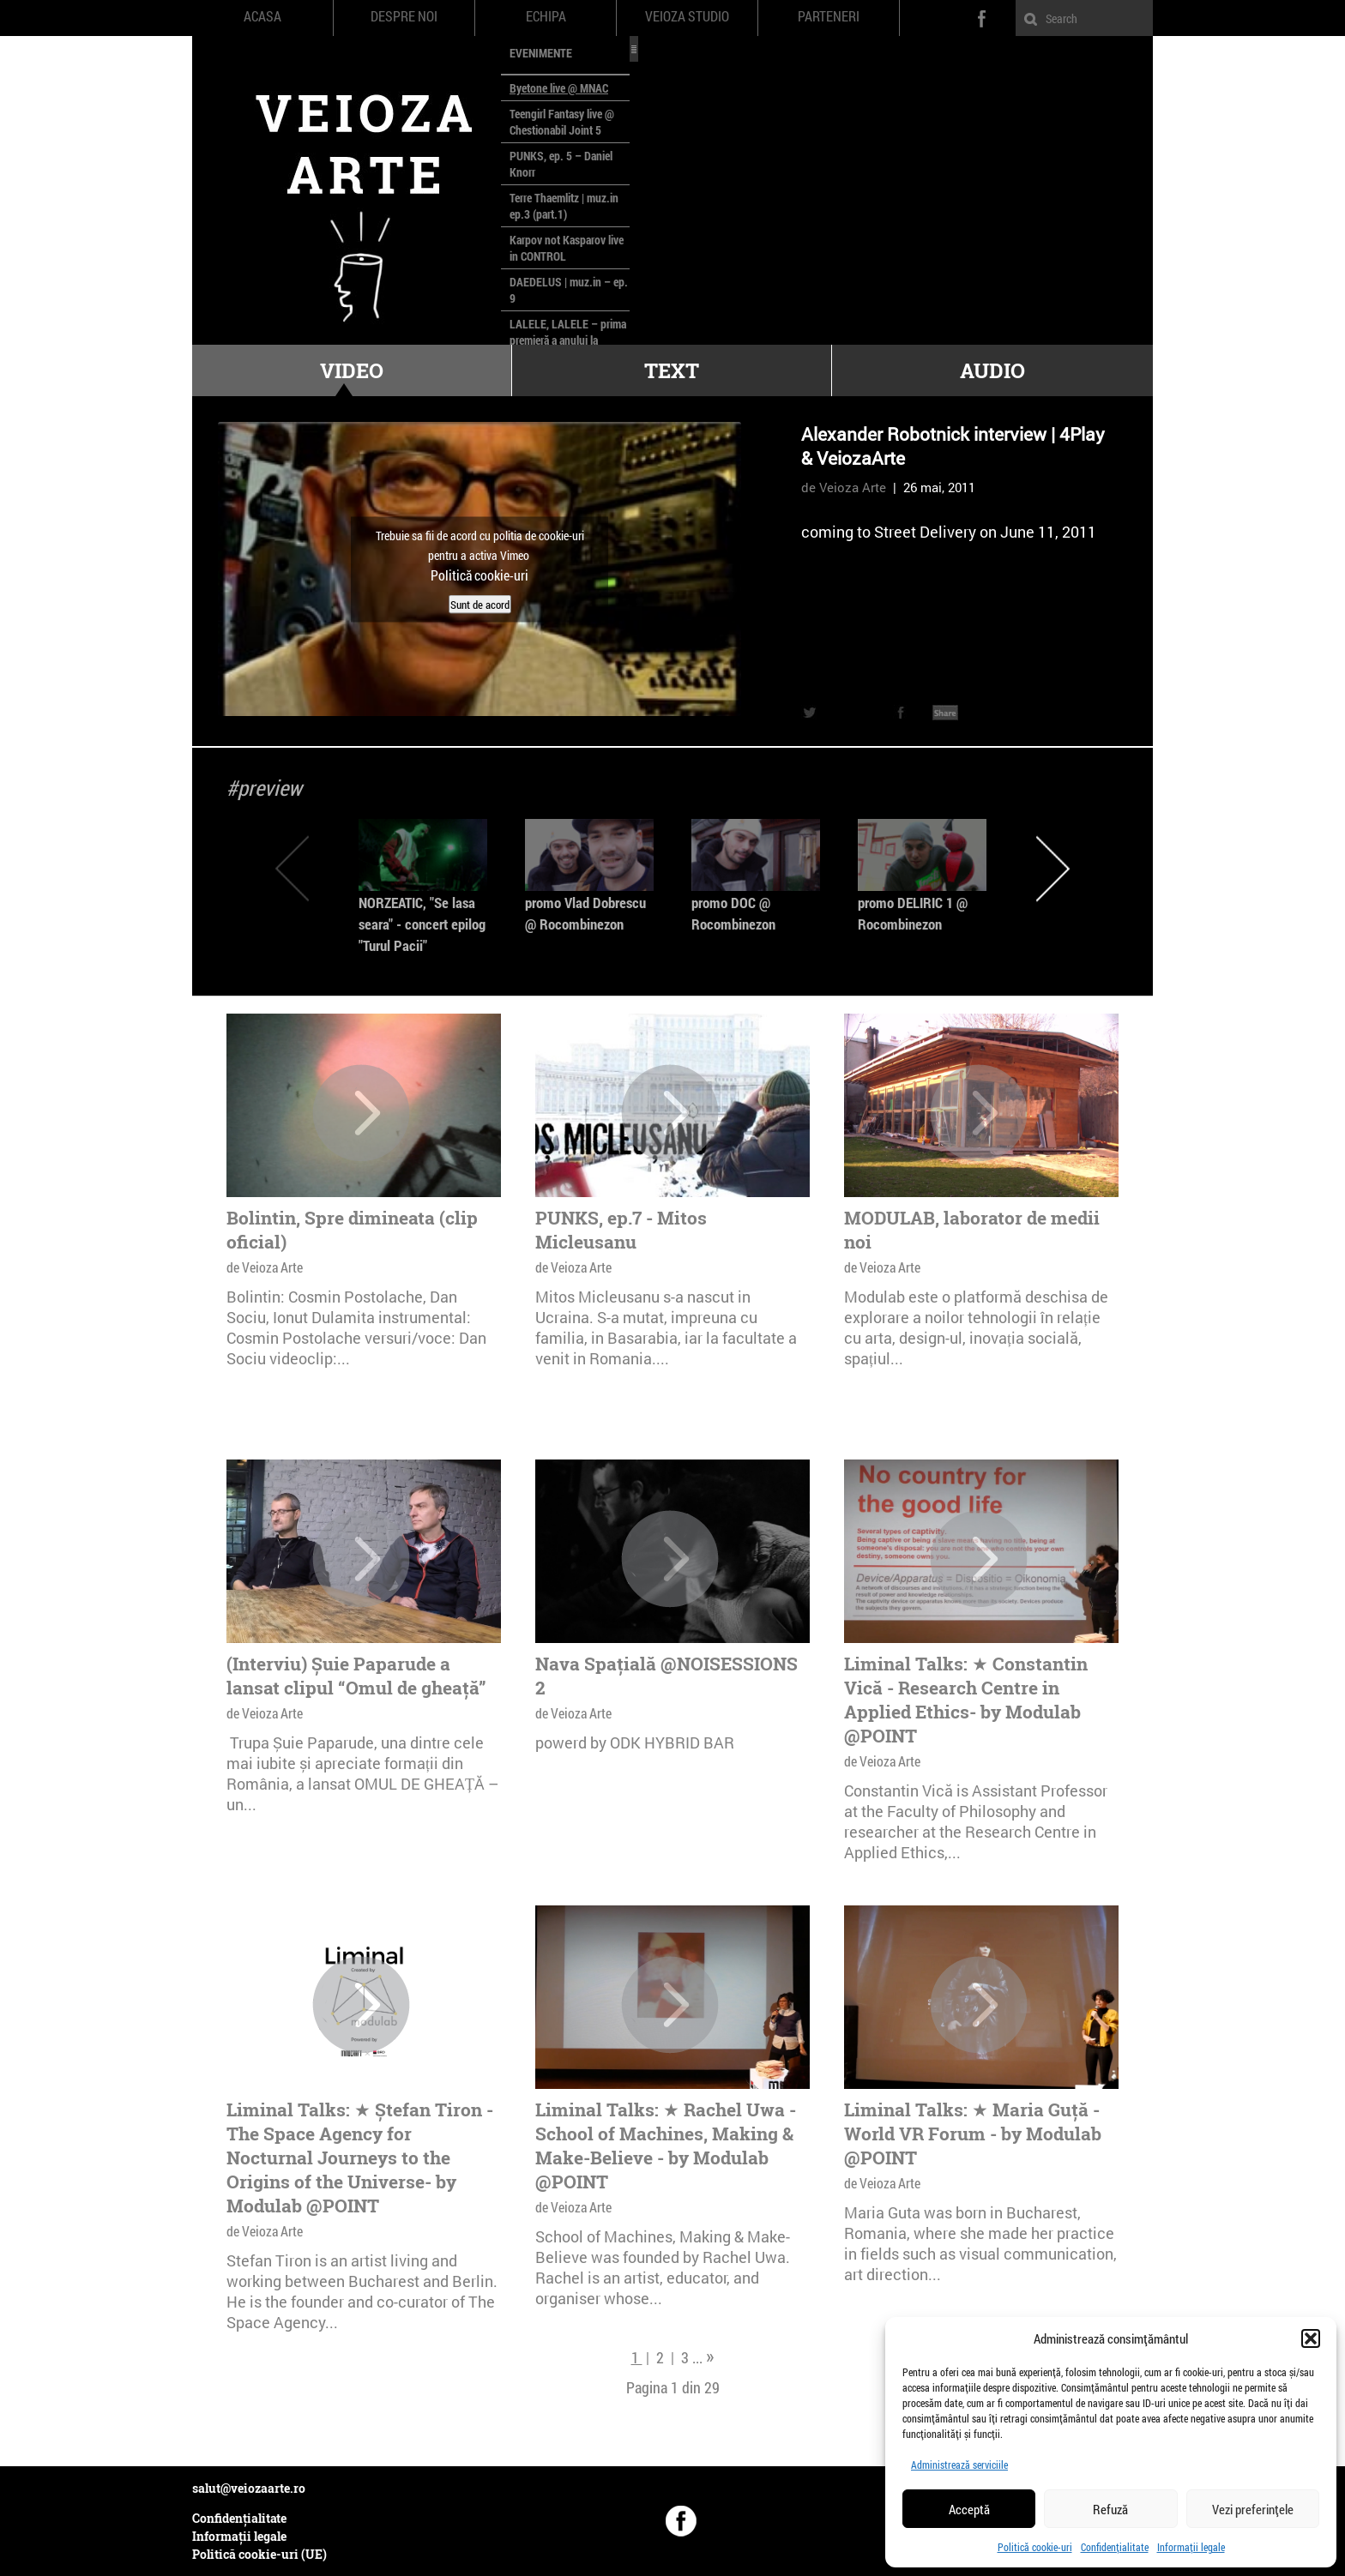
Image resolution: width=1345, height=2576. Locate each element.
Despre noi (404, 16)
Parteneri (828, 16)
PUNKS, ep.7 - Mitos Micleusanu (621, 1230)
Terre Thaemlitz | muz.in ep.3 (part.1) (564, 206)
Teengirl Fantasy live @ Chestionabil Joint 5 (562, 121)
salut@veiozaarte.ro (248, 2488)
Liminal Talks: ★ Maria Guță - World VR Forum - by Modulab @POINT (972, 2134)
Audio (992, 370)
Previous (292, 868)
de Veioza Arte (843, 487)
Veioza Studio (687, 16)
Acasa (262, 16)
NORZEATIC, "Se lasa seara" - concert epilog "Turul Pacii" (422, 924)
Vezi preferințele (1253, 2509)
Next (1053, 868)
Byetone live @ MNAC (559, 88)
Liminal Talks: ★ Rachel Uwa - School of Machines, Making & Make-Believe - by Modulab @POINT (665, 2146)
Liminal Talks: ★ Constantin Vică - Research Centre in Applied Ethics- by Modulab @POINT (966, 1700)
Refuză (1110, 2509)
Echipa (546, 16)
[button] (1310, 2338)
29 (712, 2387)
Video (351, 370)
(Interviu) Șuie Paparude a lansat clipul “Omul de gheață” (356, 1676)
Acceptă (969, 2509)
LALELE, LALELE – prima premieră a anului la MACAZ (568, 340)
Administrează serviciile (959, 2464)
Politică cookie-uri (1035, 2547)
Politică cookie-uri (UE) (259, 2554)
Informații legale (1191, 2547)
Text (671, 370)
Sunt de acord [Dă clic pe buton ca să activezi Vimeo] (480, 603)
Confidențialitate (1115, 2547)
